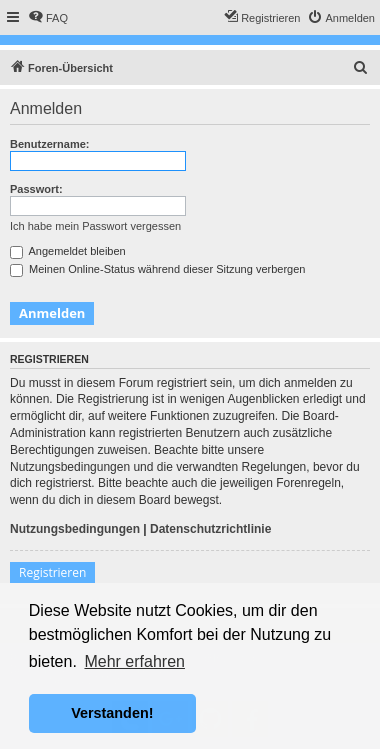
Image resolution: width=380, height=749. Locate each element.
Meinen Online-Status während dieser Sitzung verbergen (157, 269)
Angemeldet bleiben (68, 251)
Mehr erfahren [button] (134, 661)
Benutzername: (49, 144)
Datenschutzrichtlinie (210, 529)
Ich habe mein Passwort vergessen (95, 226)
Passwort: (36, 189)
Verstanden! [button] (112, 713)
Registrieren (52, 572)
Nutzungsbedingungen (75, 529)
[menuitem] (48, 18)
